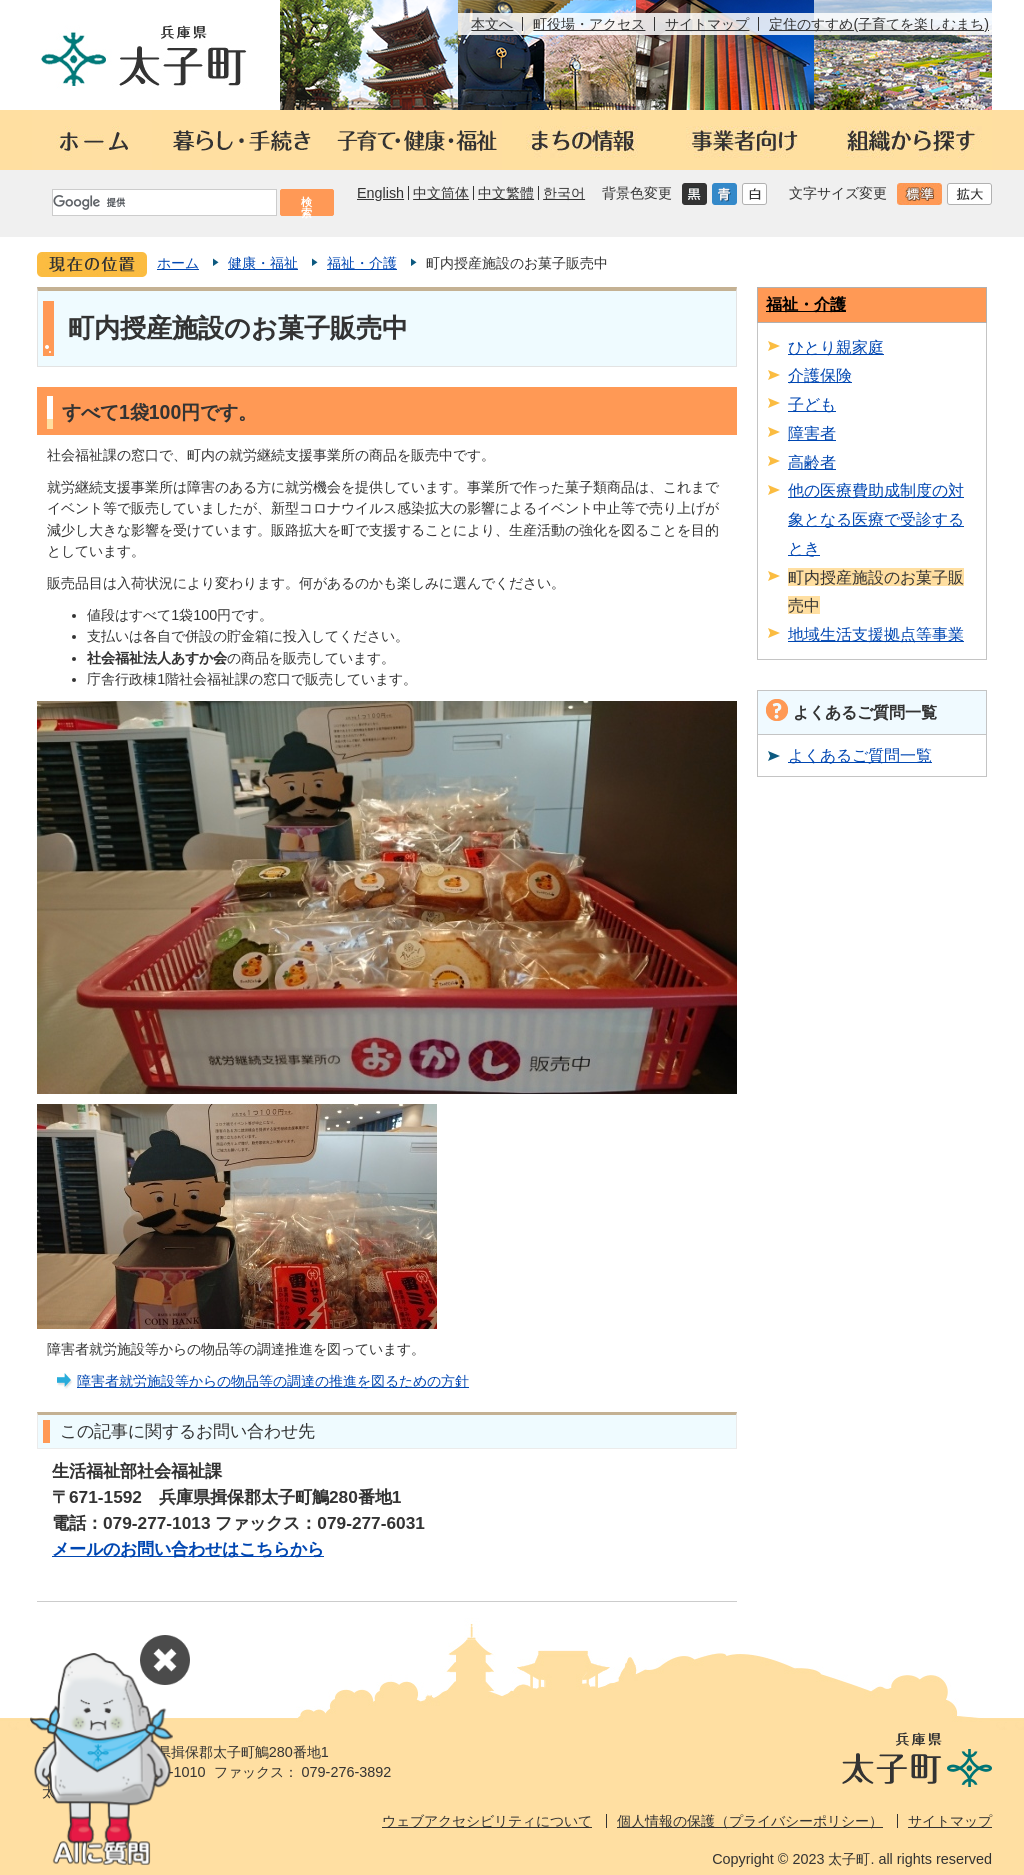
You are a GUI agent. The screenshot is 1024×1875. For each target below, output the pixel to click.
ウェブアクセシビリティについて (487, 1821)
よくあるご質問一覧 (860, 755)
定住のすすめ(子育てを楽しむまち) (879, 24)
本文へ (492, 24)
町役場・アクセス (589, 24)
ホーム (178, 263)
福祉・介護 (362, 263)
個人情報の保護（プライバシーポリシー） (750, 1821)
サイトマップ (707, 24)
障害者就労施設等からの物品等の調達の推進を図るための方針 (273, 1381)
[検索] (163, 202)
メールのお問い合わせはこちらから (188, 1549)
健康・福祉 (263, 263)
